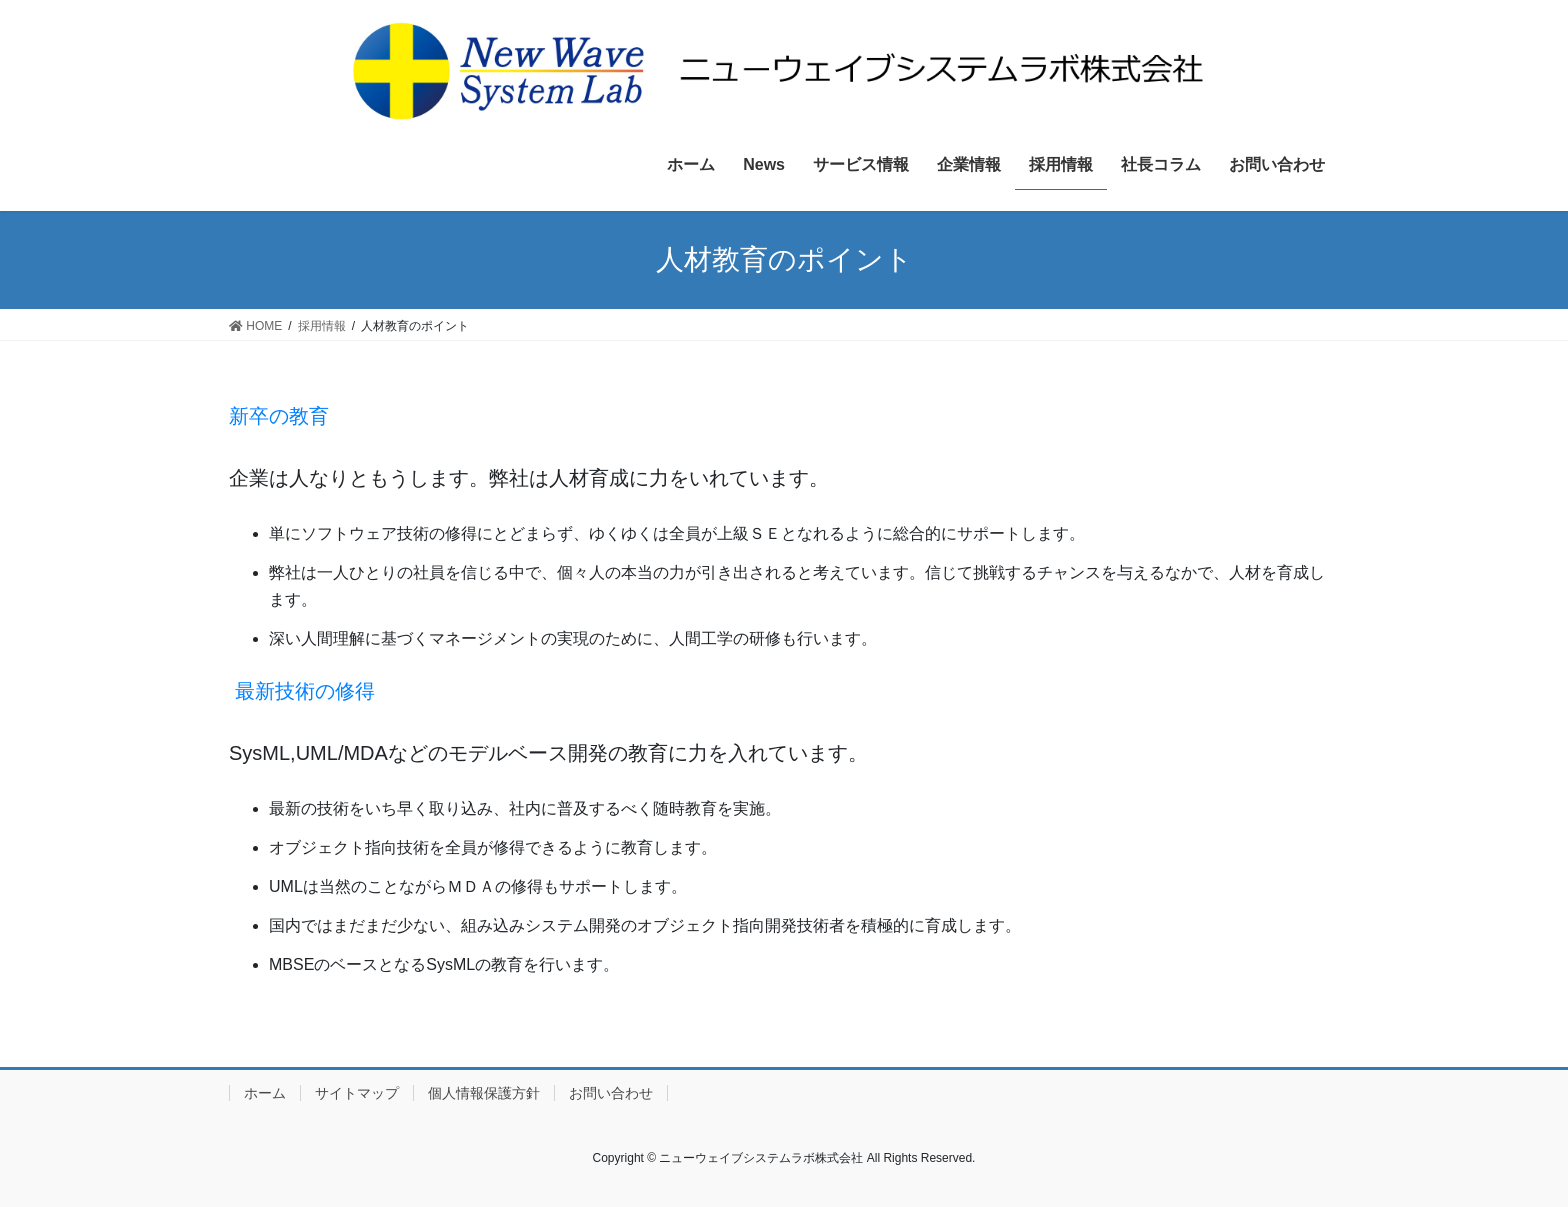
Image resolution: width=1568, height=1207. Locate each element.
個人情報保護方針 (484, 1093)
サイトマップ (357, 1093)
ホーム (265, 1093)
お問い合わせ (611, 1093)
